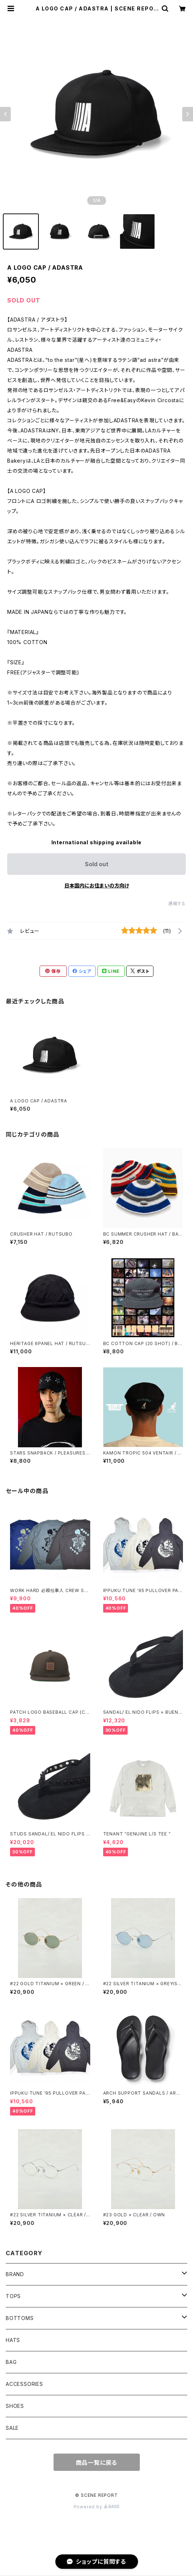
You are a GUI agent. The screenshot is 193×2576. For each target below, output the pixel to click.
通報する (177, 903)
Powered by (97, 2506)
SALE (12, 2428)
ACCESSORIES (24, 2384)
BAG (11, 2362)
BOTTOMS (20, 2318)
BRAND (15, 2274)
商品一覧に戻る (97, 2462)
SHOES (15, 2406)
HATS (13, 2340)
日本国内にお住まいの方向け (96, 885)
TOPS (13, 2296)
